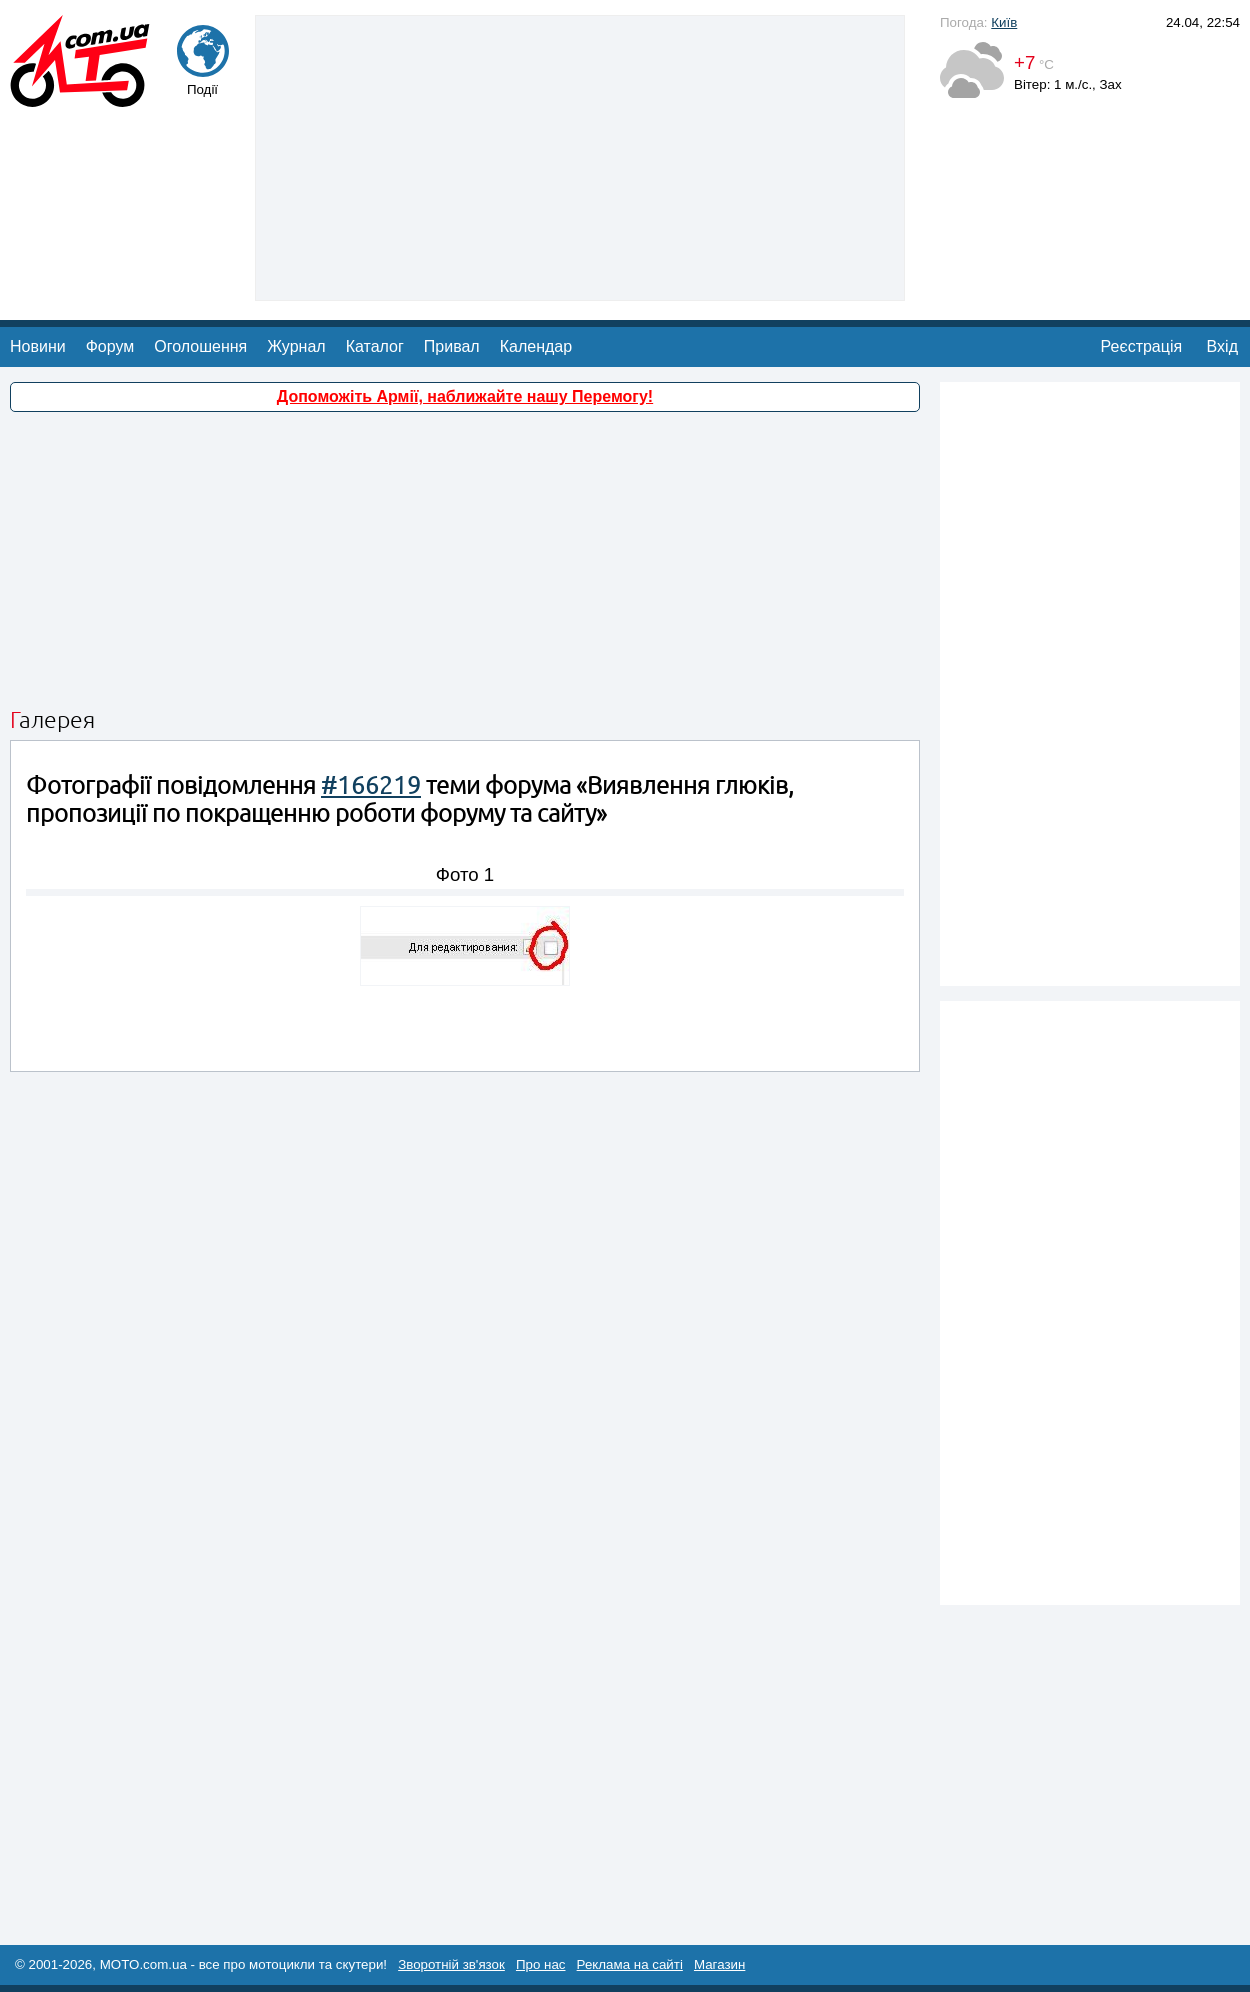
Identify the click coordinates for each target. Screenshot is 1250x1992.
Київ (1004, 22)
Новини (38, 346)
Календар (536, 346)
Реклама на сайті (630, 1964)
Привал (452, 346)
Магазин (719, 1964)
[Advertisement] (580, 156)
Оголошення (200, 346)
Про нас (541, 1964)
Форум (110, 346)
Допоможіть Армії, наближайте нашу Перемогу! (465, 396)
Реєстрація (1142, 346)
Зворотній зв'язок (451, 1964)
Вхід (1222, 346)
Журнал (296, 346)
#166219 (371, 785)
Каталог (375, 346)
